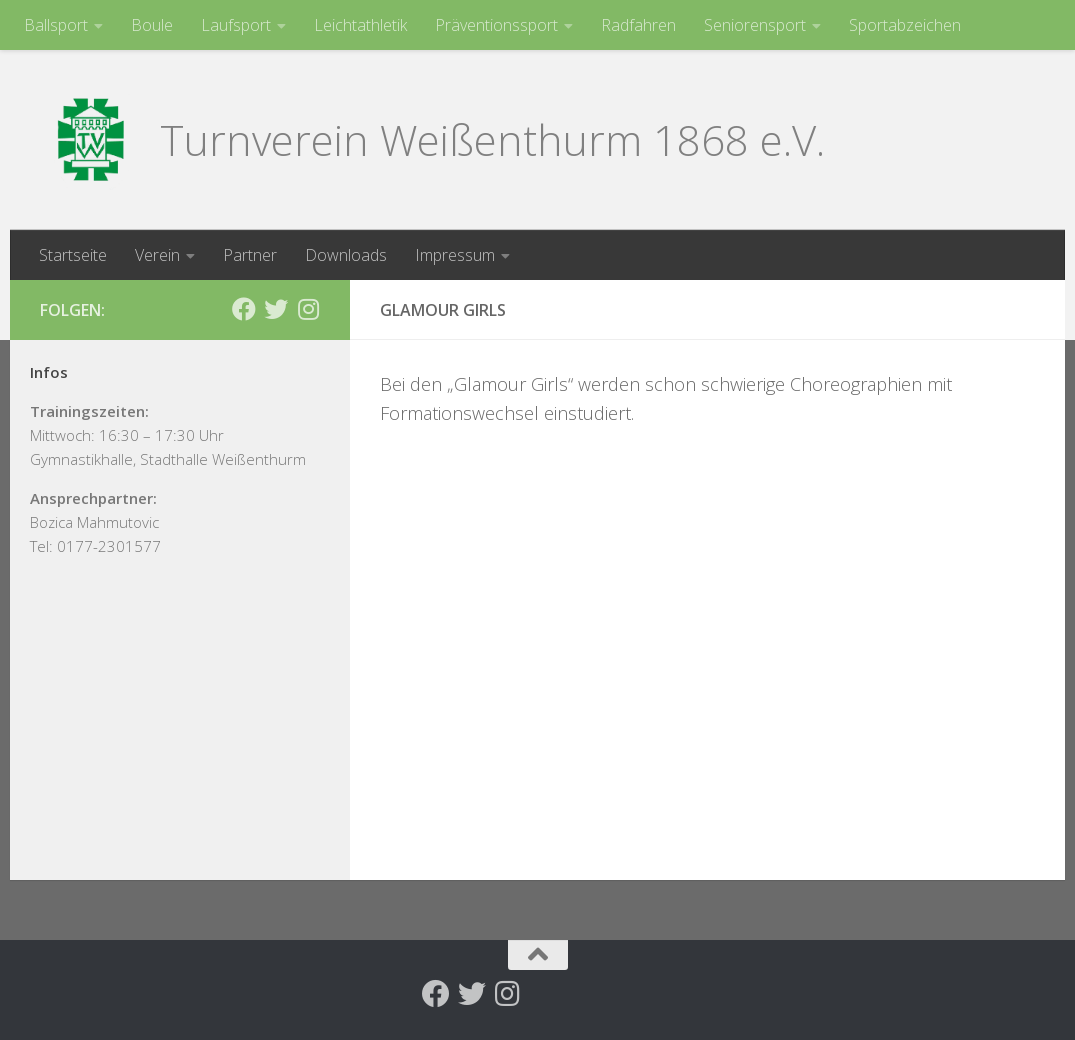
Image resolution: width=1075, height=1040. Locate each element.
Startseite (73, 255)
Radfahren (638, 25)
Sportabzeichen (905, 25)
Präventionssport (496, 25)
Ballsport (56, 25)
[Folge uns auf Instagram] (308, 309)
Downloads (346, 255)
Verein (157, 255)
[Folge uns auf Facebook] (244, 309)
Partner (250, 255)
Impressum (455, 255)
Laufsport (236, 25)
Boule (152, 25)
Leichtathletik (360, 25)
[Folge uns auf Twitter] (276, 309)
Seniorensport (755, 25)
